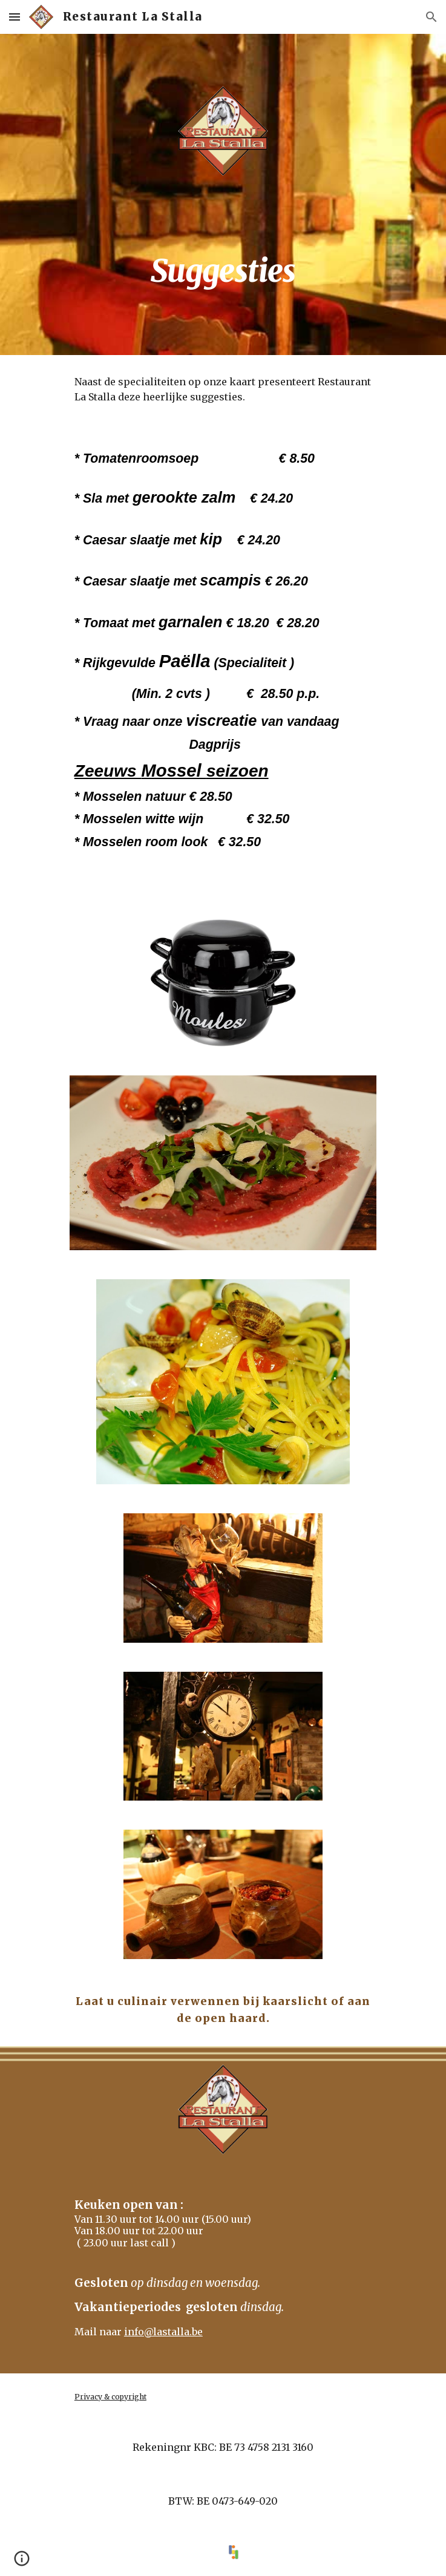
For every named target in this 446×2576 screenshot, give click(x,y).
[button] (14, 16)
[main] (223, 258)
